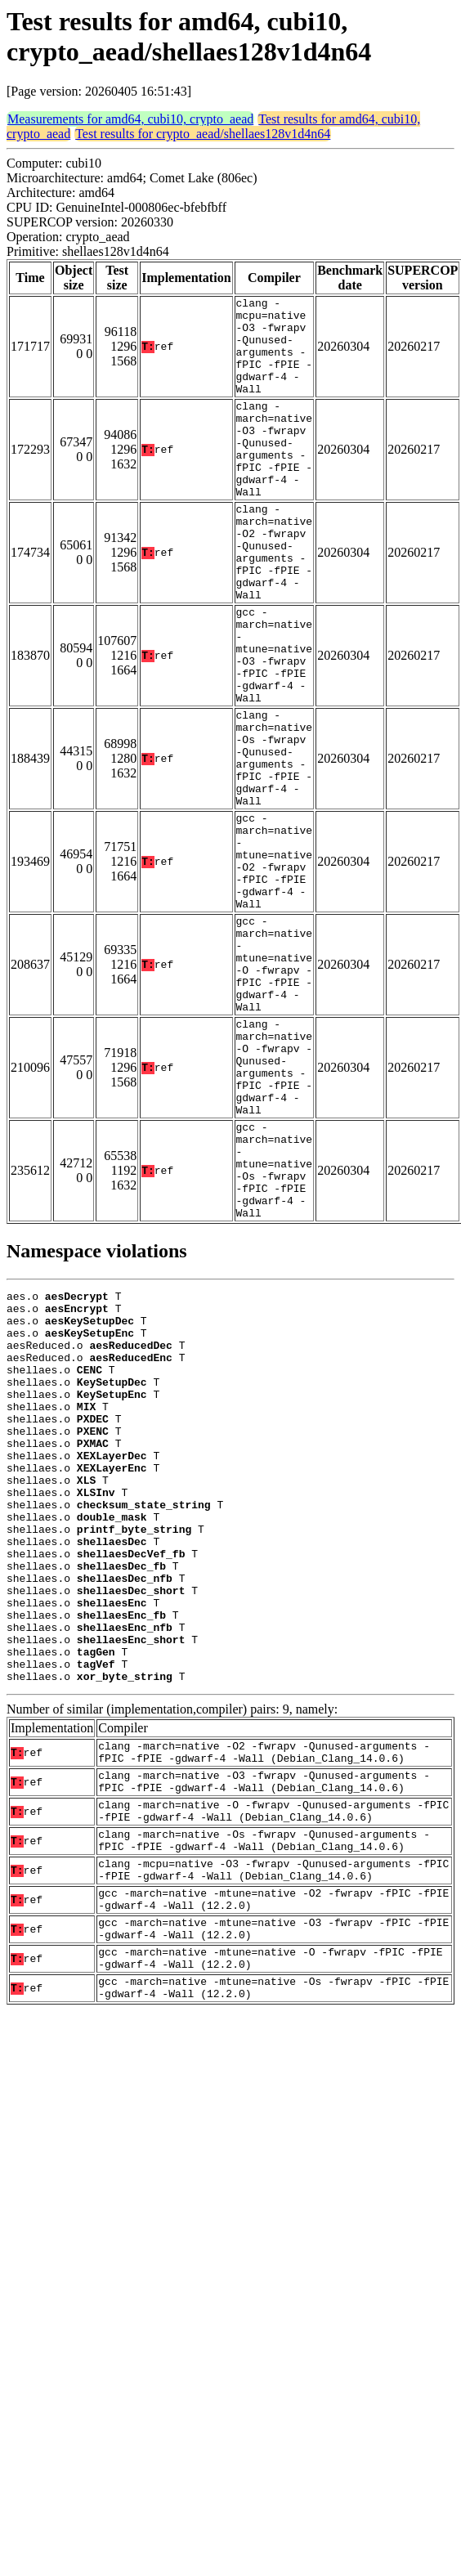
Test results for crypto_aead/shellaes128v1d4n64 (202, 134)
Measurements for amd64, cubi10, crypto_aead (130, 119)
